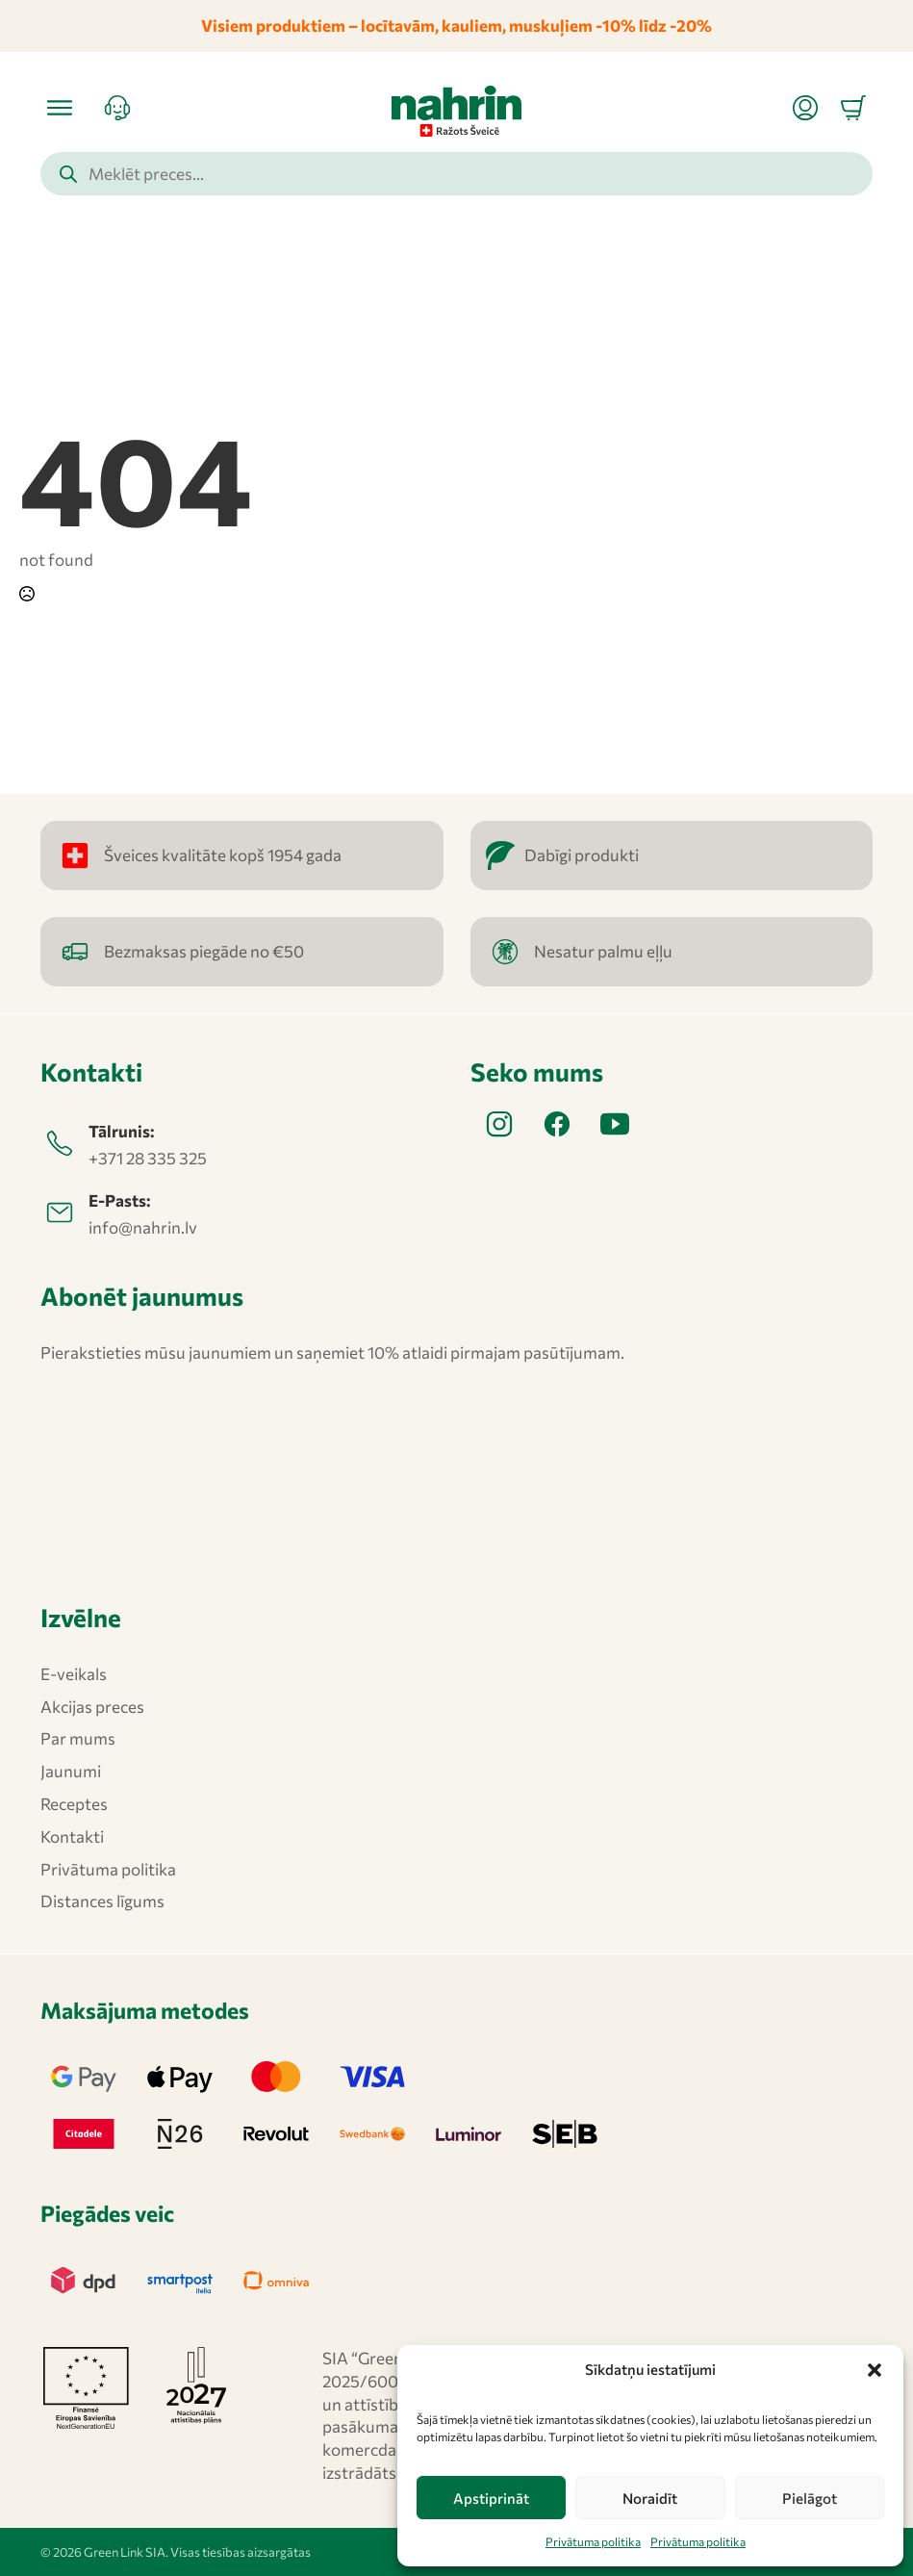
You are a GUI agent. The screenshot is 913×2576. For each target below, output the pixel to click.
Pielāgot (809, 2498)
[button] (874, 2370)
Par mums (77, 1738)
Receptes (74, 1804)
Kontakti (72, 1836)
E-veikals (73, 1674)
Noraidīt (649, 2498)
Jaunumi (70, 1771)
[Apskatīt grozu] (853, 108)
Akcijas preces (92, 1706)
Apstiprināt (491, 2498)
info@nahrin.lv (143, 1227)
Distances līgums (102, 1901)
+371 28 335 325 (148, 1158)
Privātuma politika (593, 2541)
